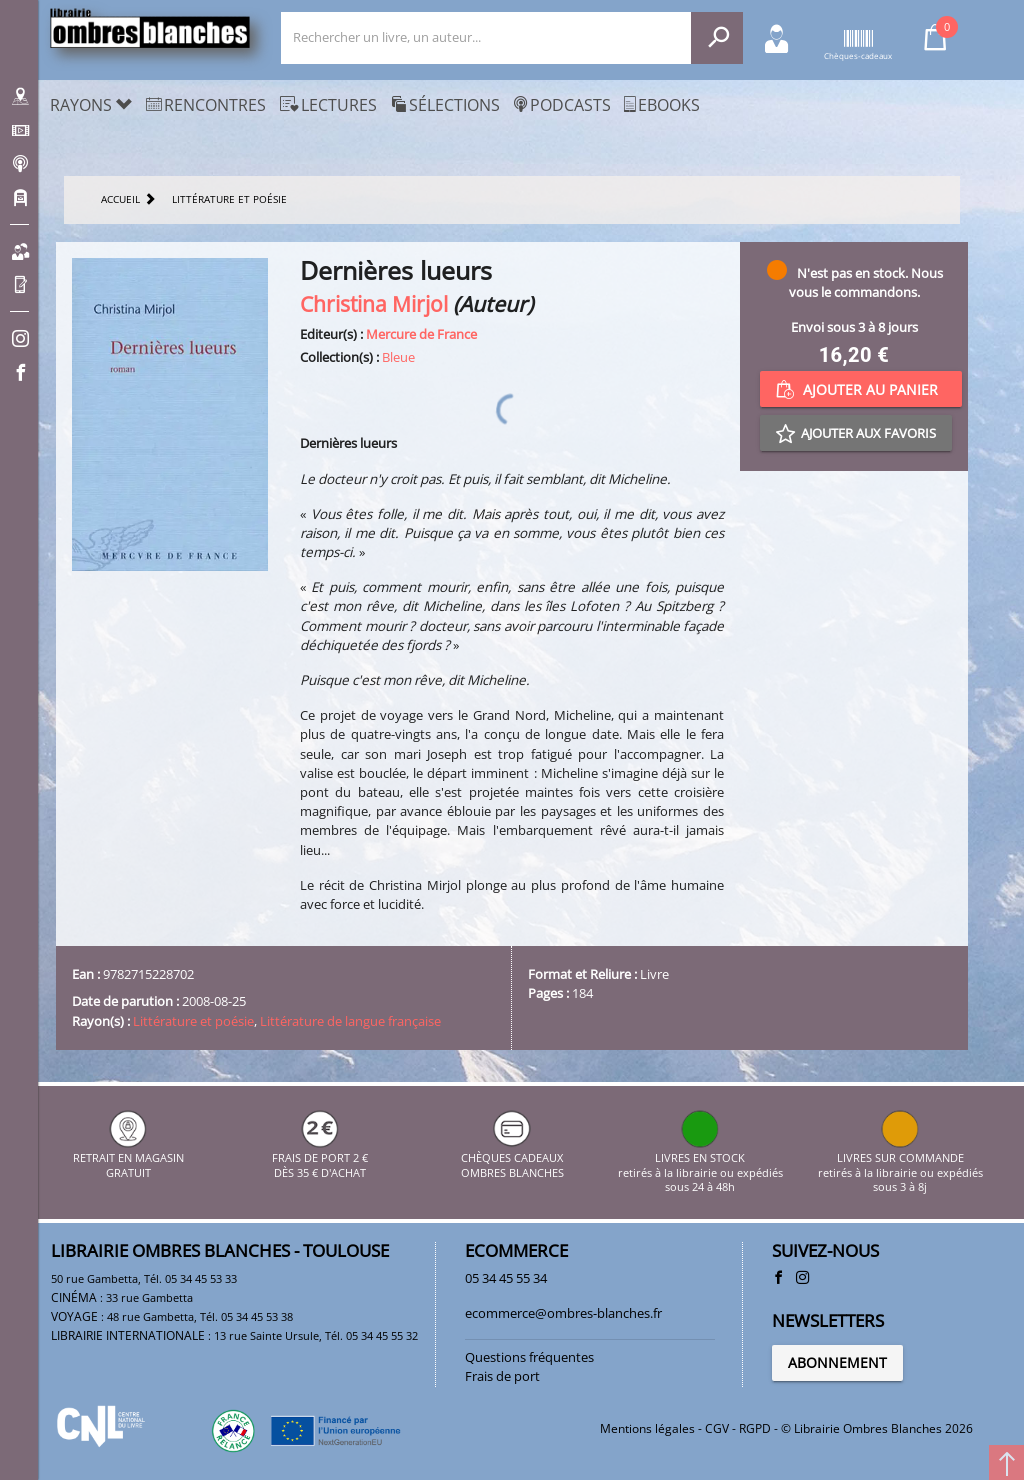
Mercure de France (421, 334)
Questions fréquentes (529, 1357)
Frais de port (502, 1376)
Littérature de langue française (350, 1021)
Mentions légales (647, 1428)
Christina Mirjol (374, 303)
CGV (717, 1428)
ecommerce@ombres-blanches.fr (563, 1313)
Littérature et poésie (193, 1021)
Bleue (398, 357)
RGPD (755, 1428)
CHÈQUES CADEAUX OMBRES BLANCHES (512, 1158)
